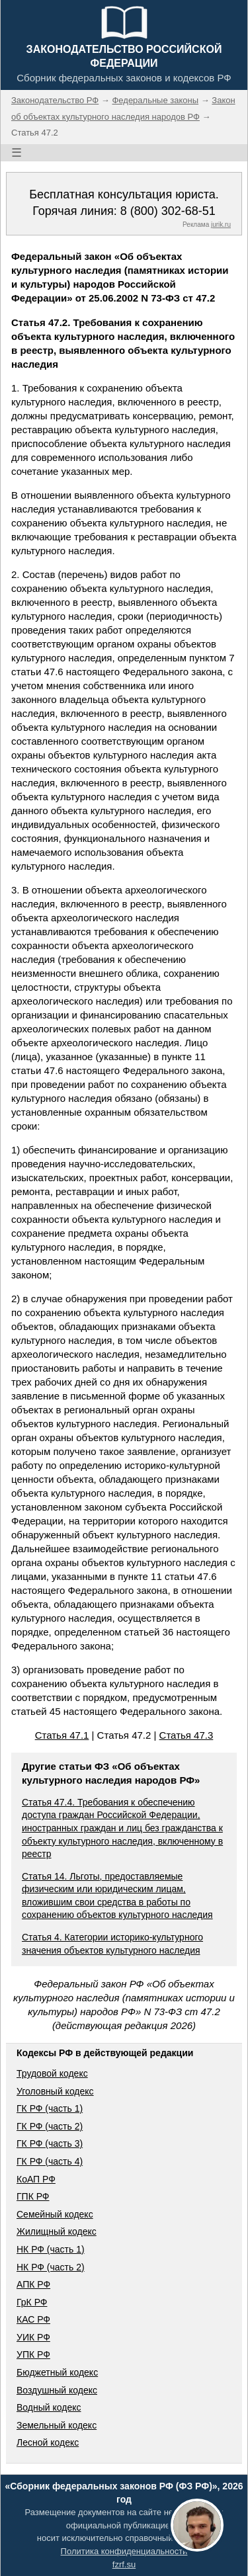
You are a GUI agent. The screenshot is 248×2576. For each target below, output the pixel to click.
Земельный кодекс (57, 2425)
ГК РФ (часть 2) (50, 2126)
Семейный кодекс (55, 2214)
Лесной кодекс (48, 2442)
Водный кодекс (49, 2407)
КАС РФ (33, 2319)
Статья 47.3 (186, 1735)
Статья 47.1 (62, 1735)
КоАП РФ (36, 2179)
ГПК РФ (33, 2196)
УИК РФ (33, 2337)
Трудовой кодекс (52, 2073)
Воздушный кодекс (57, 2390)
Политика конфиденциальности (124, 2551)
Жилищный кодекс (57, 2231)
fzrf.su (124, 2564)
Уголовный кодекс (55, 2091)
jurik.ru (221, 224)
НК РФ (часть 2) (51, 2267)
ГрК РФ (32, 2302)
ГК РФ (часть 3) (50, 2143)
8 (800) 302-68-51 (168, 211)
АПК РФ (33, 2284)
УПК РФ (33, 2354)
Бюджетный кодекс (57, 2372)
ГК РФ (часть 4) (50, 2161)
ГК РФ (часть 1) (50, 2108)
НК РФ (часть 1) (51, 2249)
